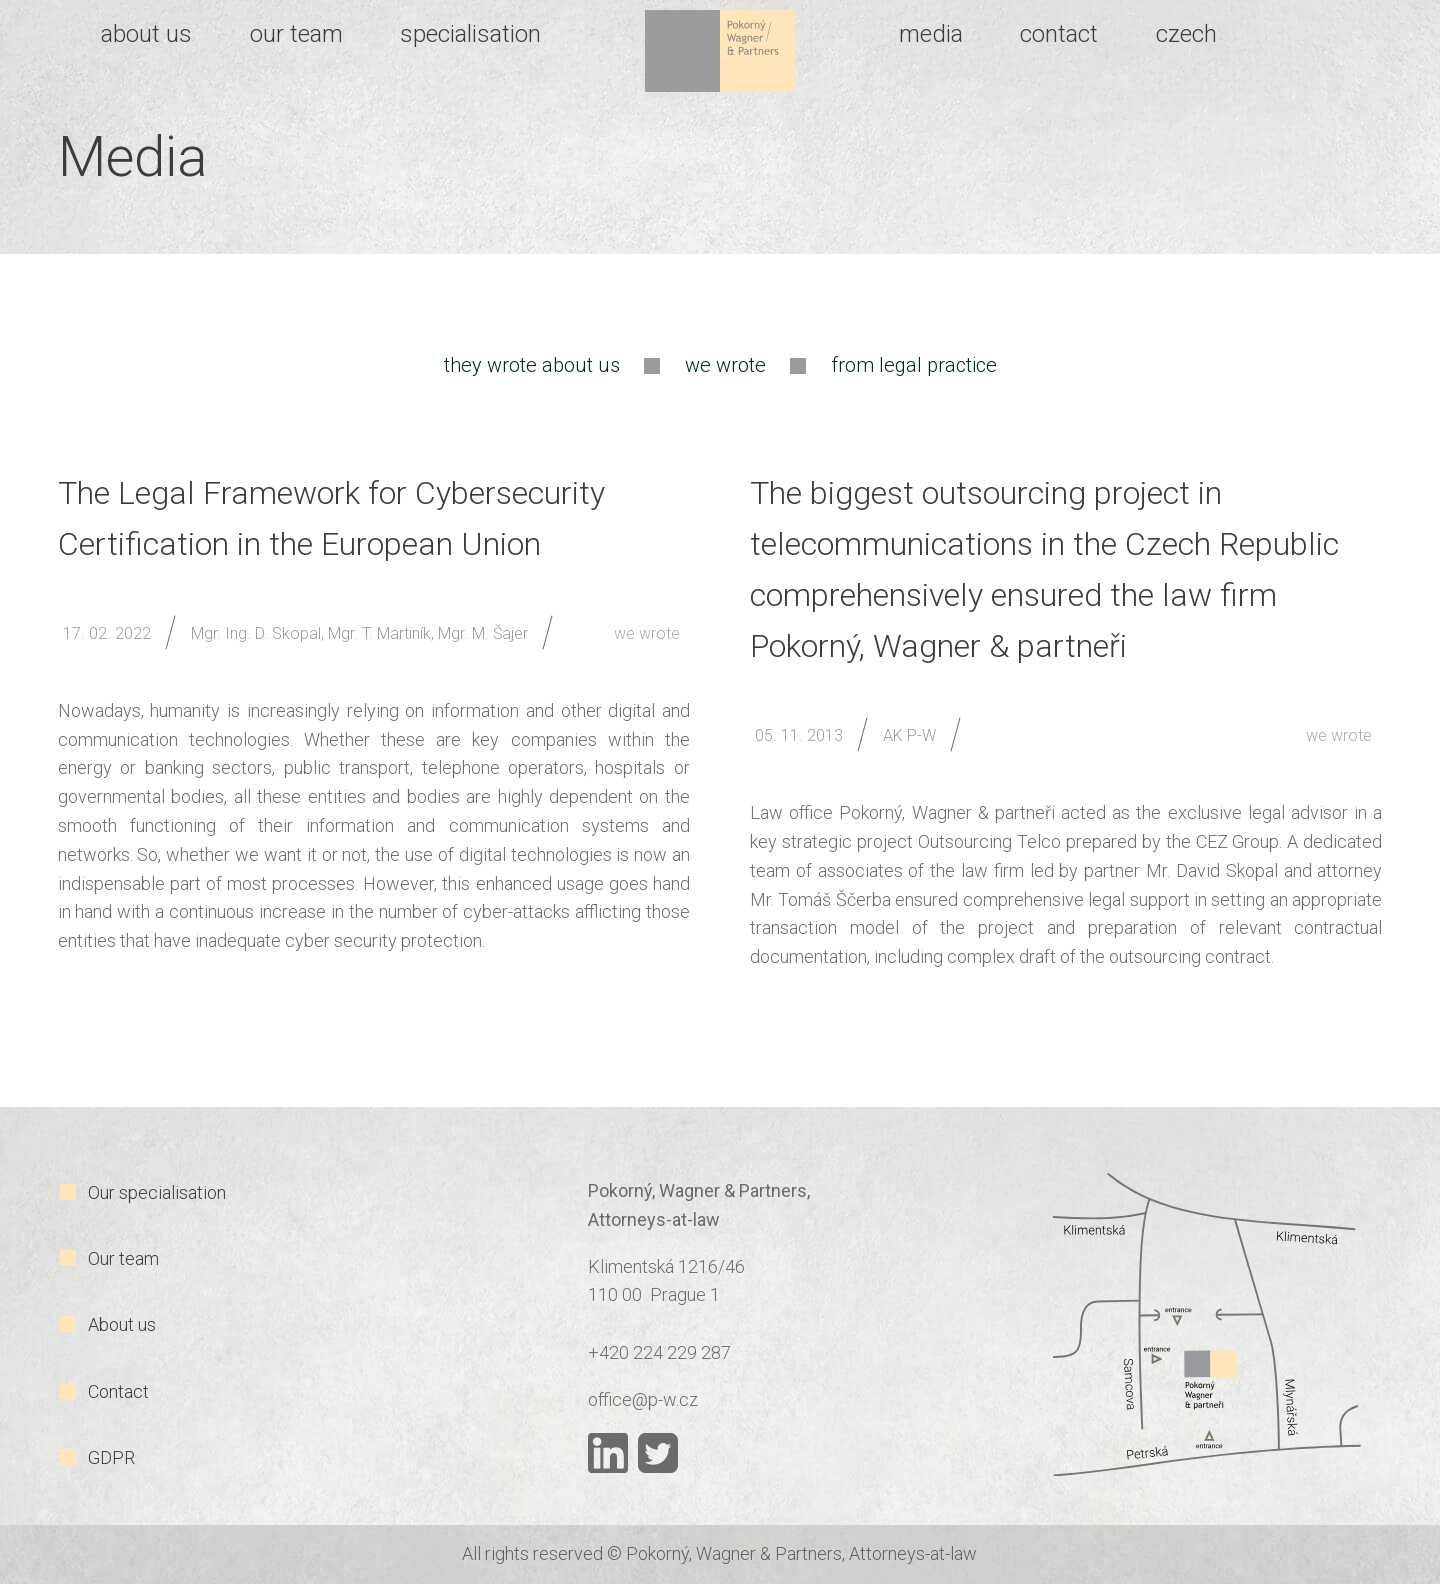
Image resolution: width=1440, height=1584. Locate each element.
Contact (118, 1391)
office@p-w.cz (643, 1399)
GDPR (111, 1457)
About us (122, 1324)
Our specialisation (157, 1192)
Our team (123, 1258)
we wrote (725, 365)
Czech (1186, 34)
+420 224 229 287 (659, 1352)
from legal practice (914, 365)
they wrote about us (532, 365)
